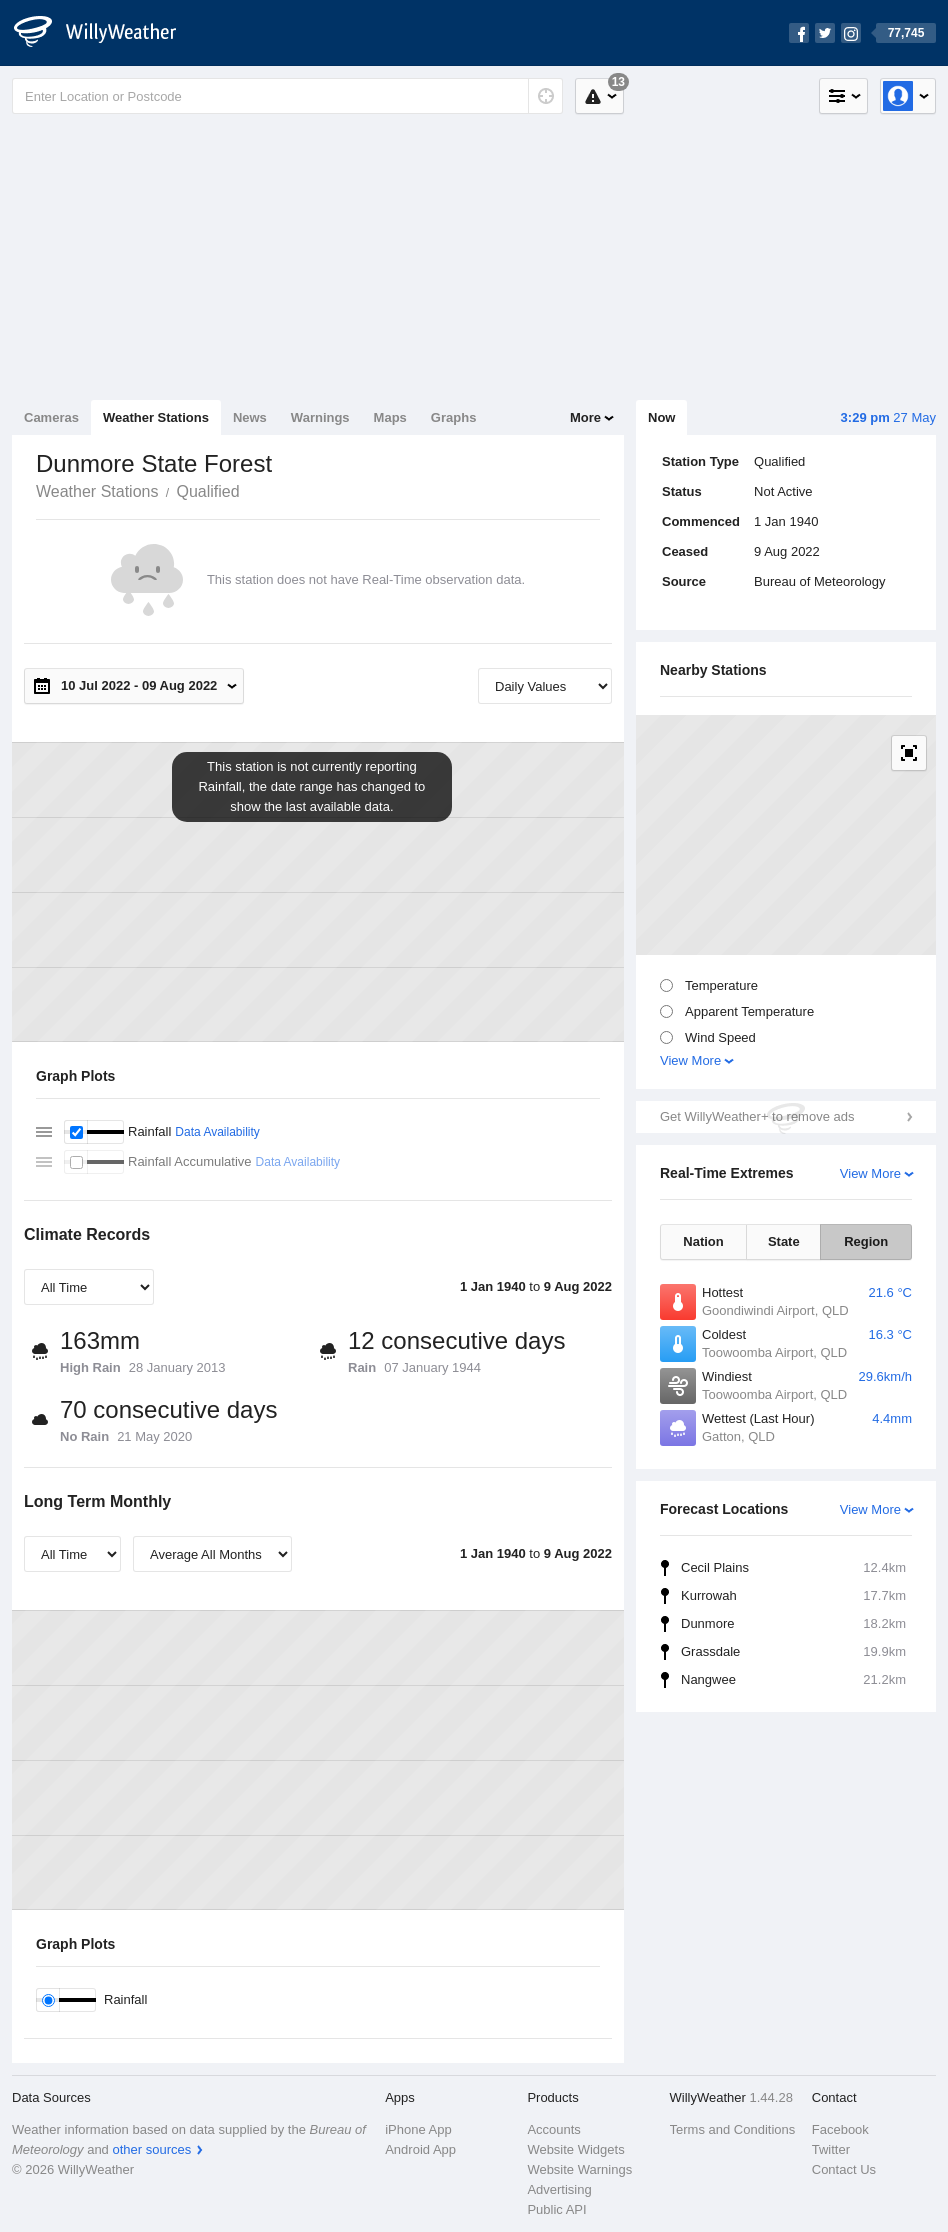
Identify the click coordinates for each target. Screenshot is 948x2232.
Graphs (454, 417)
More (585, 417)
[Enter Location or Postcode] (287, 96)
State (784, 1241)
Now (661, 417)
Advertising (559, 2189)
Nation (703, 1241)
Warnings (320, 417)
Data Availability (217, 1132)
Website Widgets (575, 2149)
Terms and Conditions (733, 2129)
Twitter (831, 2149)
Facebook (840, 2129)
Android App (420, 2149)
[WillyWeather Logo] (106, 33)
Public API (556, 2209)
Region (866, 1241)
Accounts (553, 2129)
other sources (151, 2149)
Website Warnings (579, 2169)
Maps (390, 417)
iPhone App (418, 2129)
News (250, 417)
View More (690, 1060)
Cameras (51, 417)
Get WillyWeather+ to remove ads (757, 1116)
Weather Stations (156, 417)
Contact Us (844, 2169)
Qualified (207, 491)
